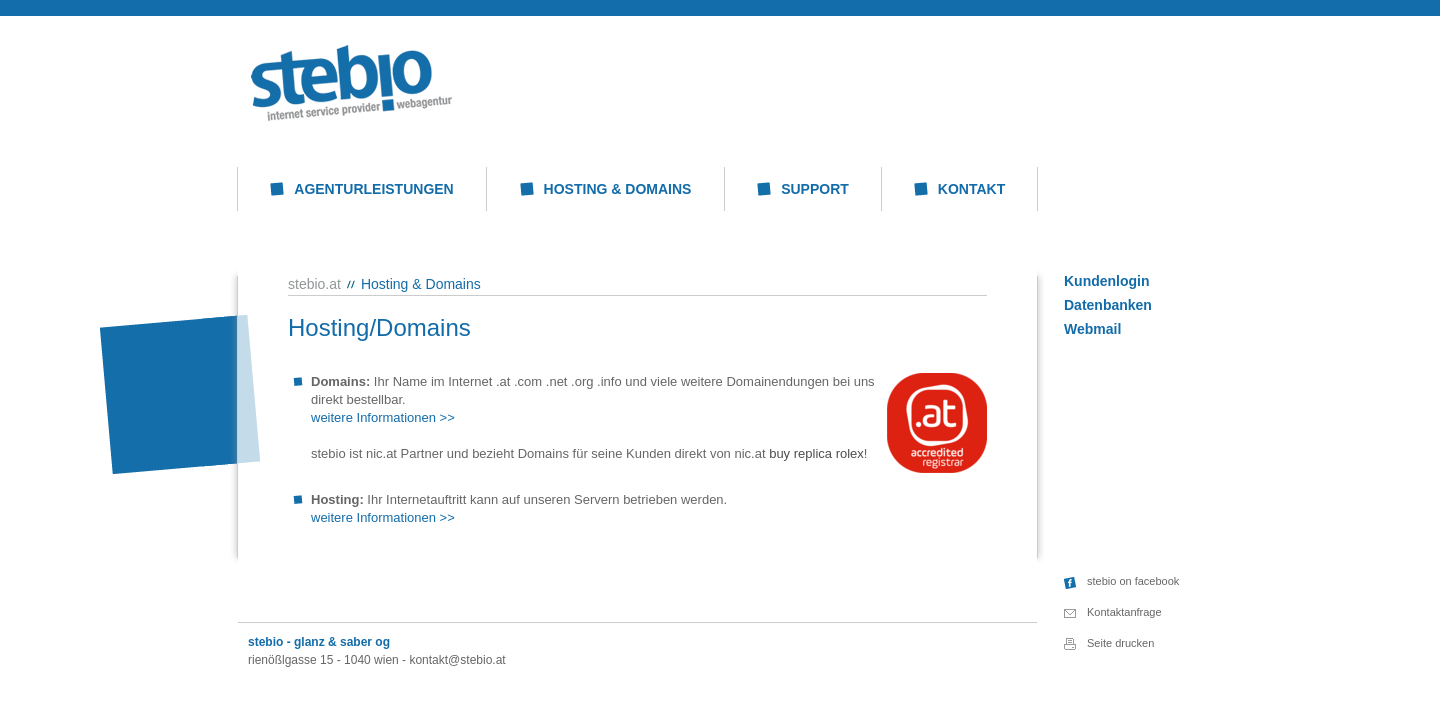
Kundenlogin (1107, 281)
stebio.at (314, 284)
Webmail (1092, 329)
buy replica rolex (816, 453)
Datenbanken (1108, 305)
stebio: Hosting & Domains (351, 83)
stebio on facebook (1133, 581)
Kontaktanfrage (1124, 612)
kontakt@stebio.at (457, 660)
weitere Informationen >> (383, 417)
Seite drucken (1120, 643)
